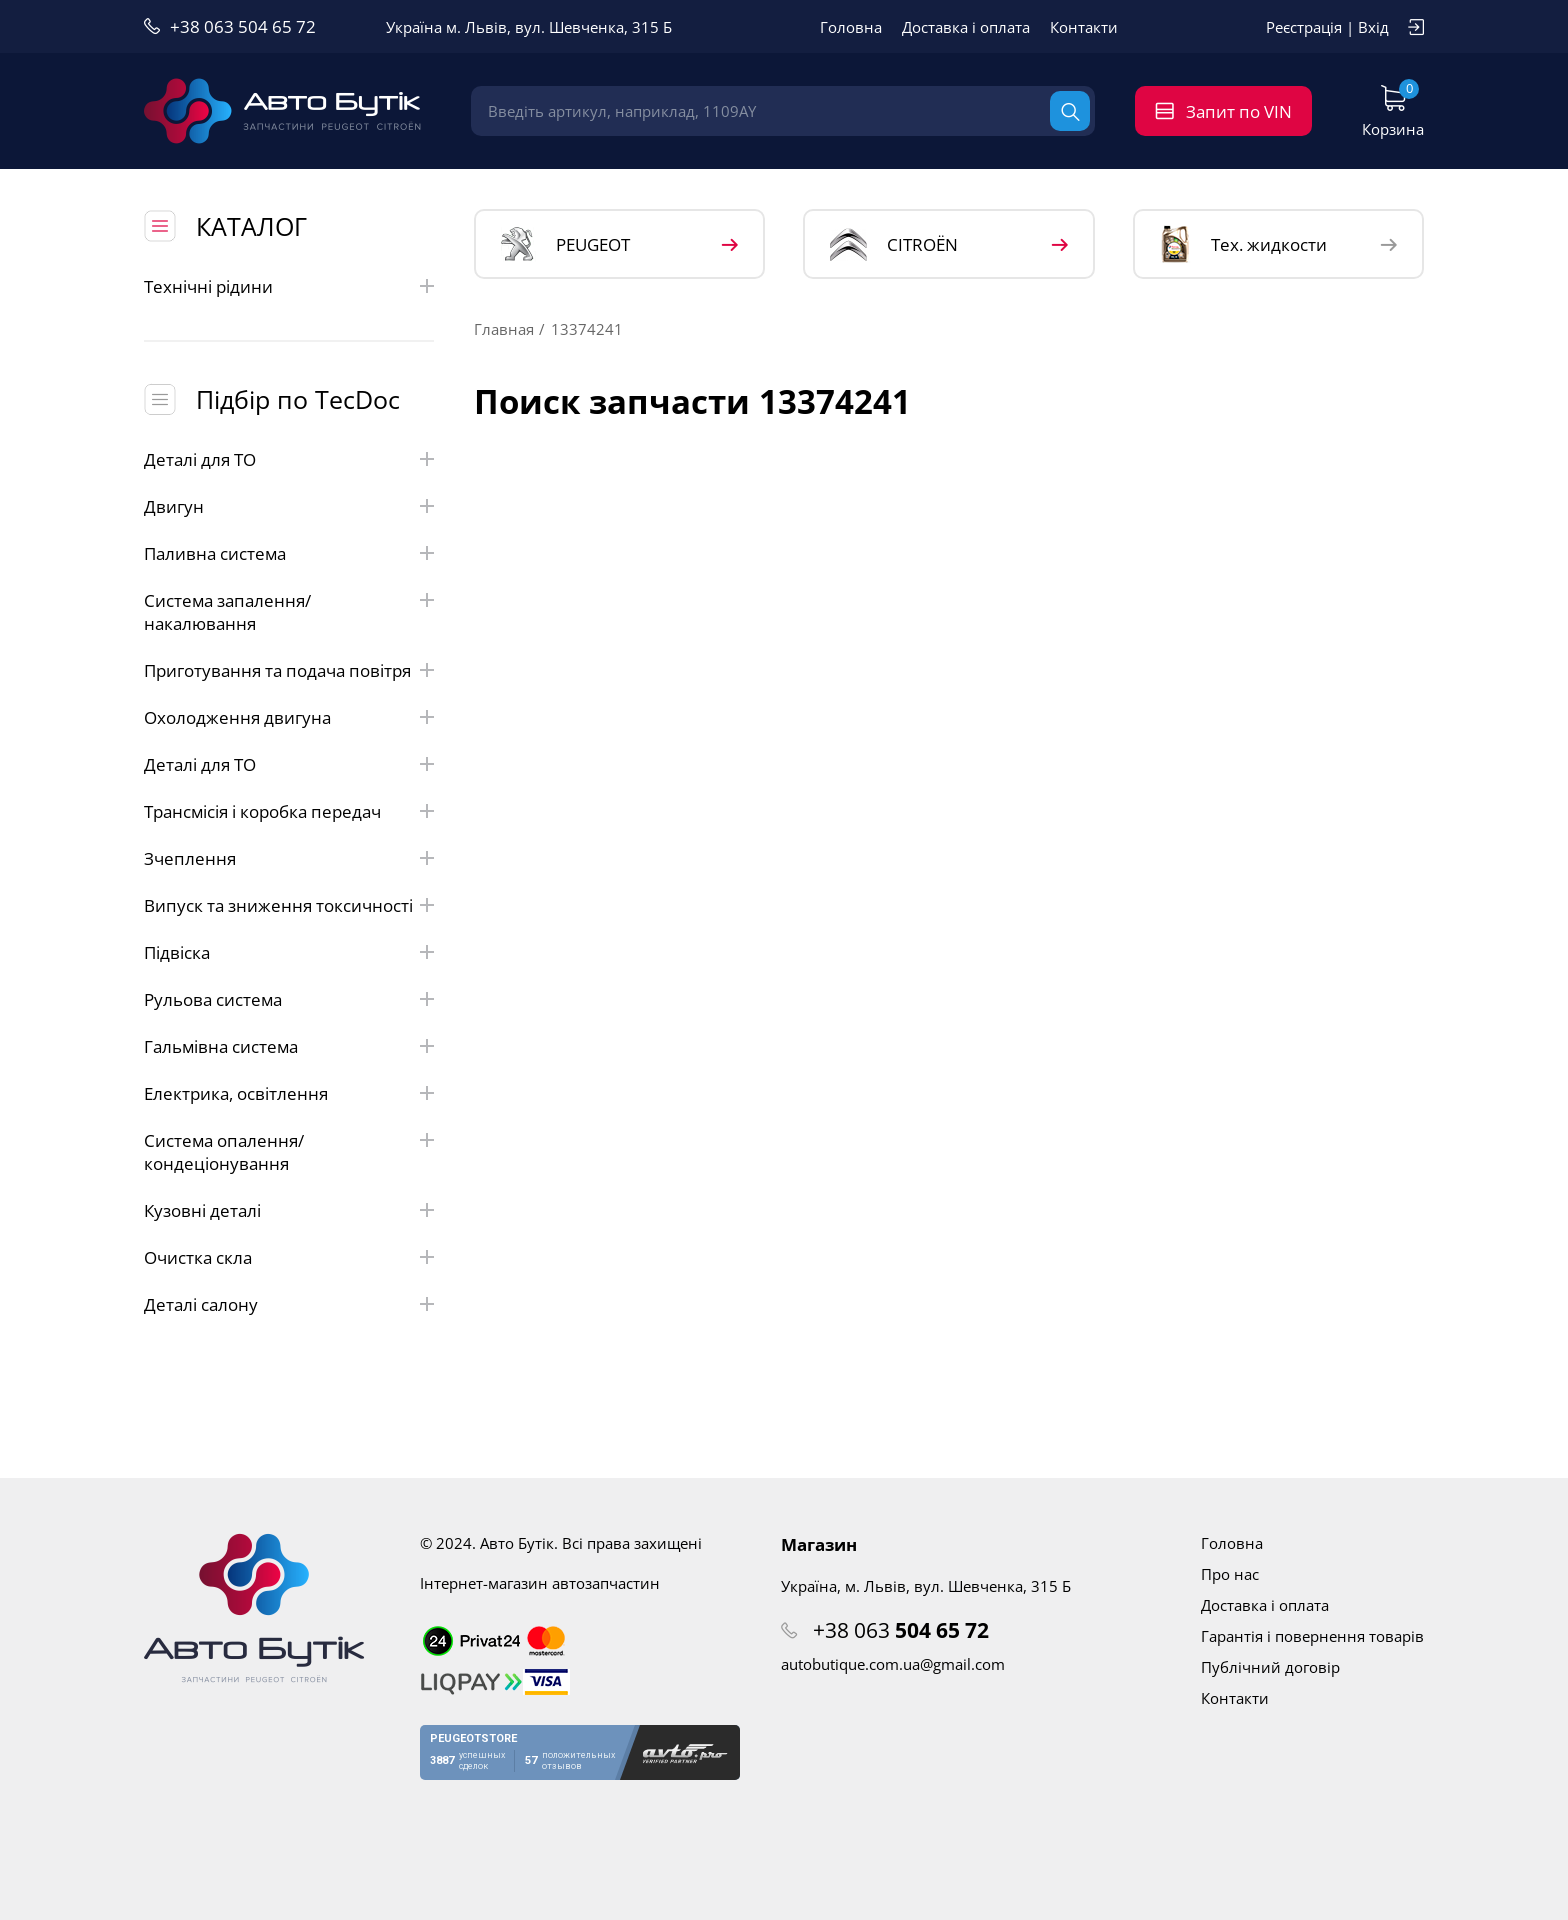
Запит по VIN (1239, 111)
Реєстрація (1304, 27)
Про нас (1230, 1574)
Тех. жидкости (1243, 244)
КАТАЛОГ (251, 226)
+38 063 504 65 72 (243, 26)
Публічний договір (1270, 1667)
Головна (851, 27)
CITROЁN (894, 244)
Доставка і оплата (966, 27)
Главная (504, 329)
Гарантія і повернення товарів (1312, 1636)
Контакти (1084, 27)
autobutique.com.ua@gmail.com (893, 1664)
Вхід (1373, 27)
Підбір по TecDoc (298, 399)
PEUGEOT (565, 244)
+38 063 (901, 1630)
